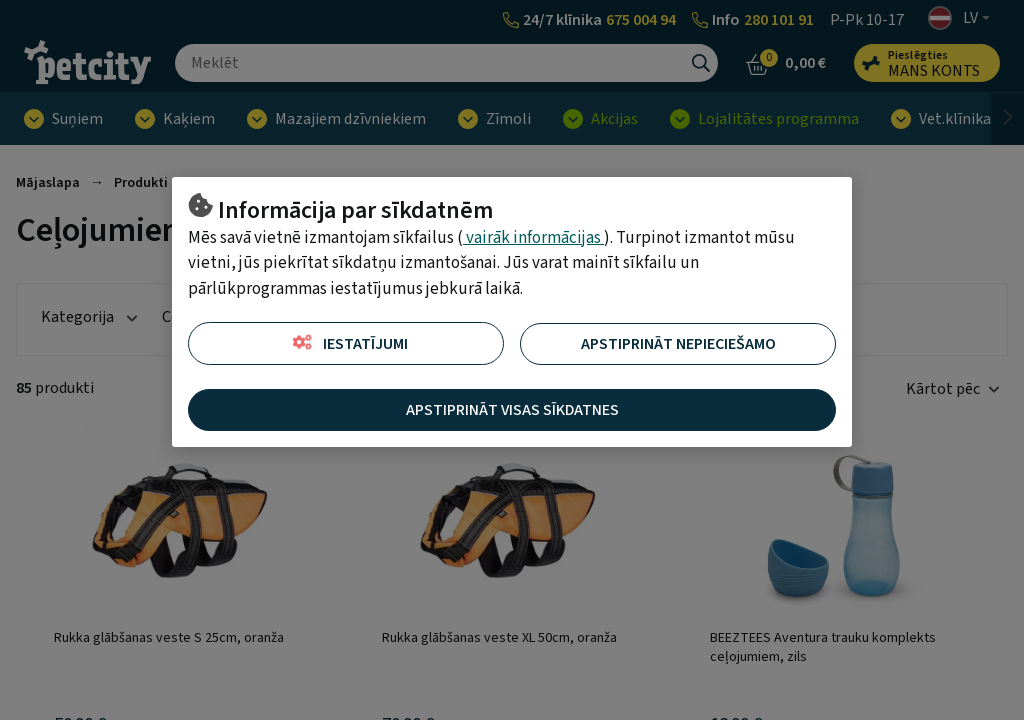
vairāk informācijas (533, 238)
